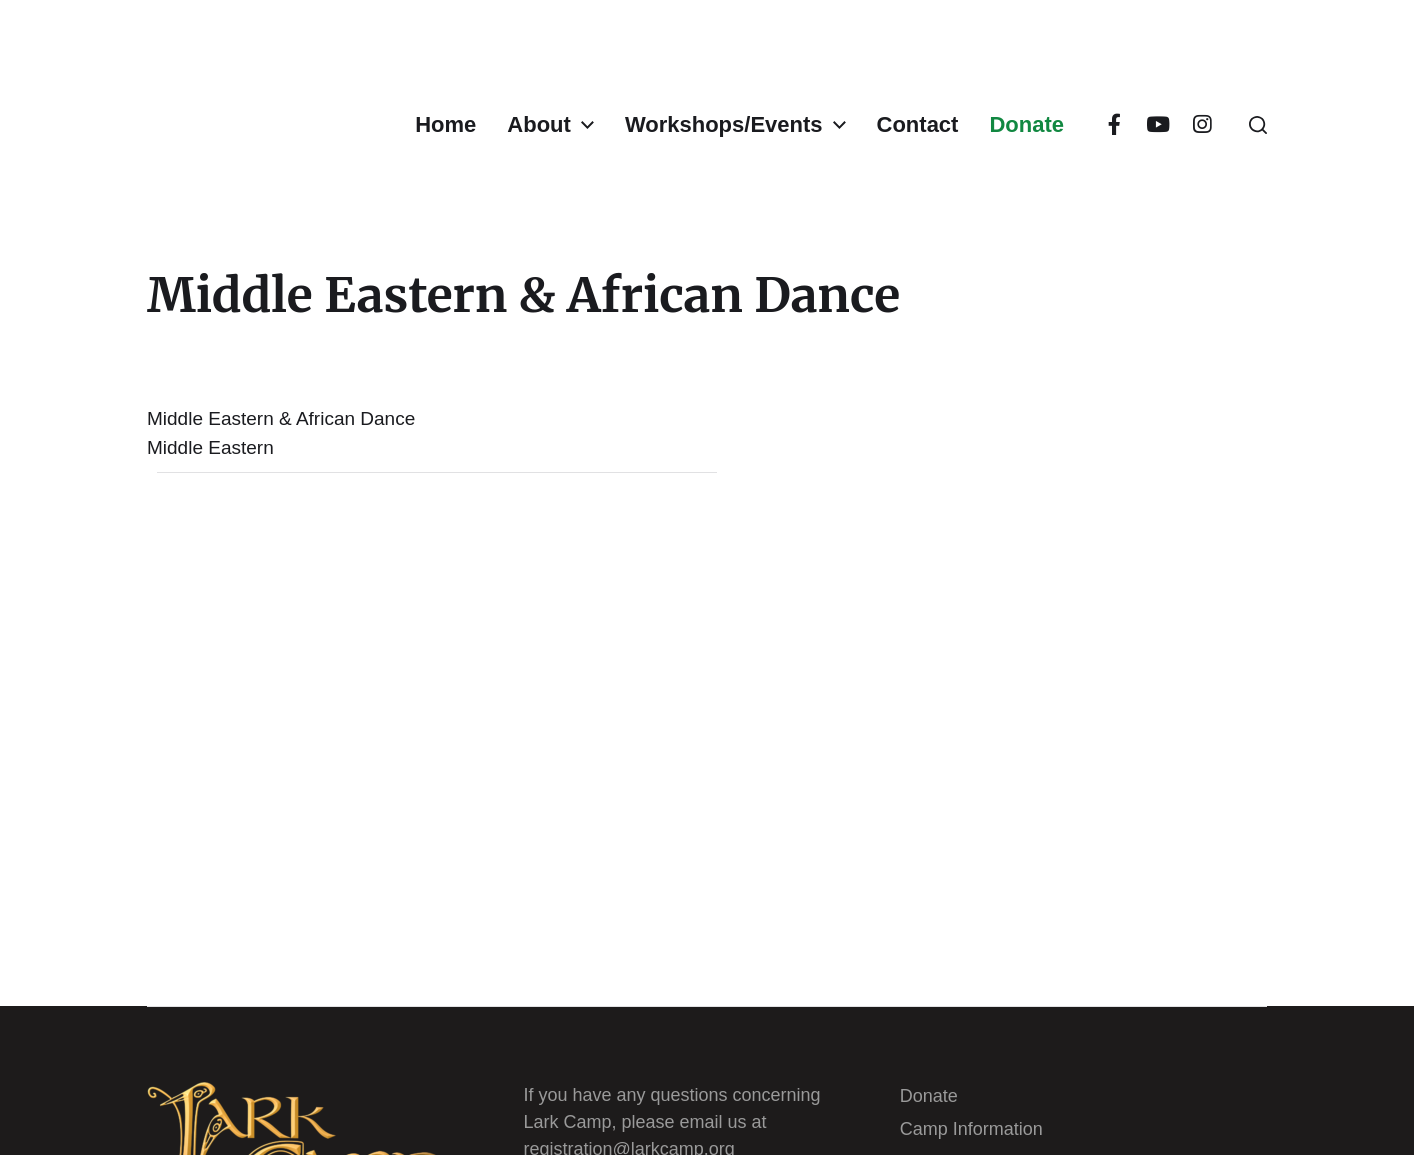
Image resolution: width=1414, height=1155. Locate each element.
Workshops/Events (724, 125)
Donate (1026, 125)
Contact (918, 125)
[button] (1258, 125)
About (539, 125)
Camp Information (971, 1129)
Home (445, 125)
